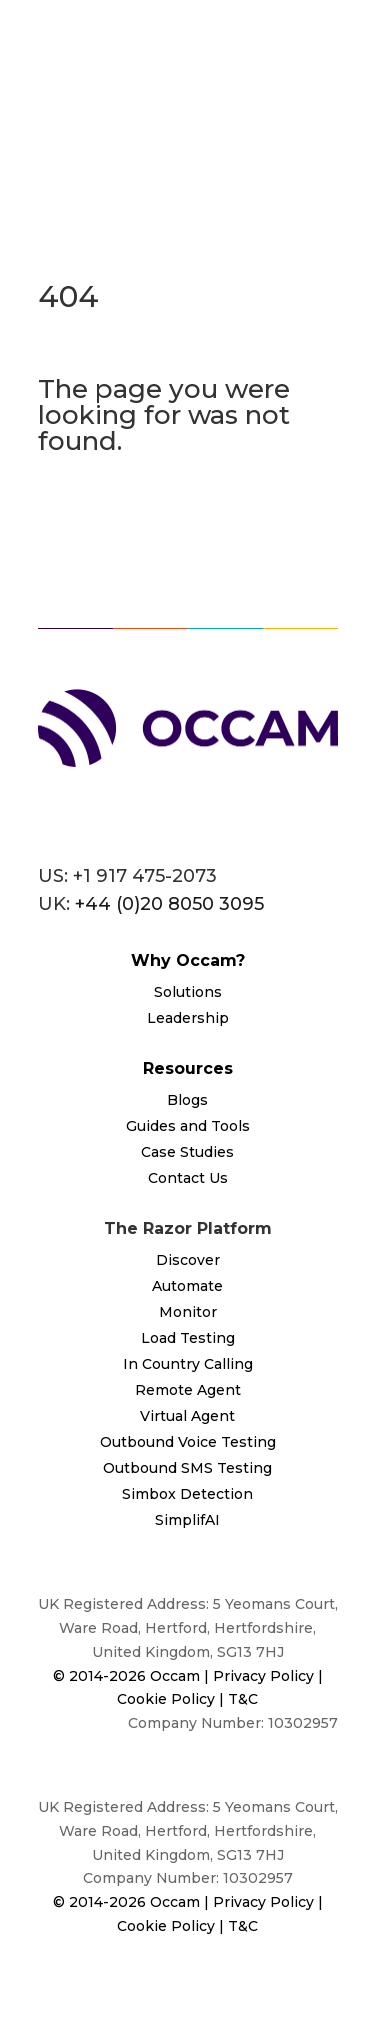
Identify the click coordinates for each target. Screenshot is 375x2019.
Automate (187, 1286)
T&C (243, 1699)
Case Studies (187, 1152)
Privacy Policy (265, 1676)
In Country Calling (188, 1364)
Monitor (188, 1312)
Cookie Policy (166, 1699)
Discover (188, 1260)
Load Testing (188, 1338)
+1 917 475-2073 (145, 876)
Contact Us (188, 1178)
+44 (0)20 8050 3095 (169, 904)
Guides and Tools (188, 1126)
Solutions (188, 992)
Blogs (187, 1100)
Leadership (188, 1018)
